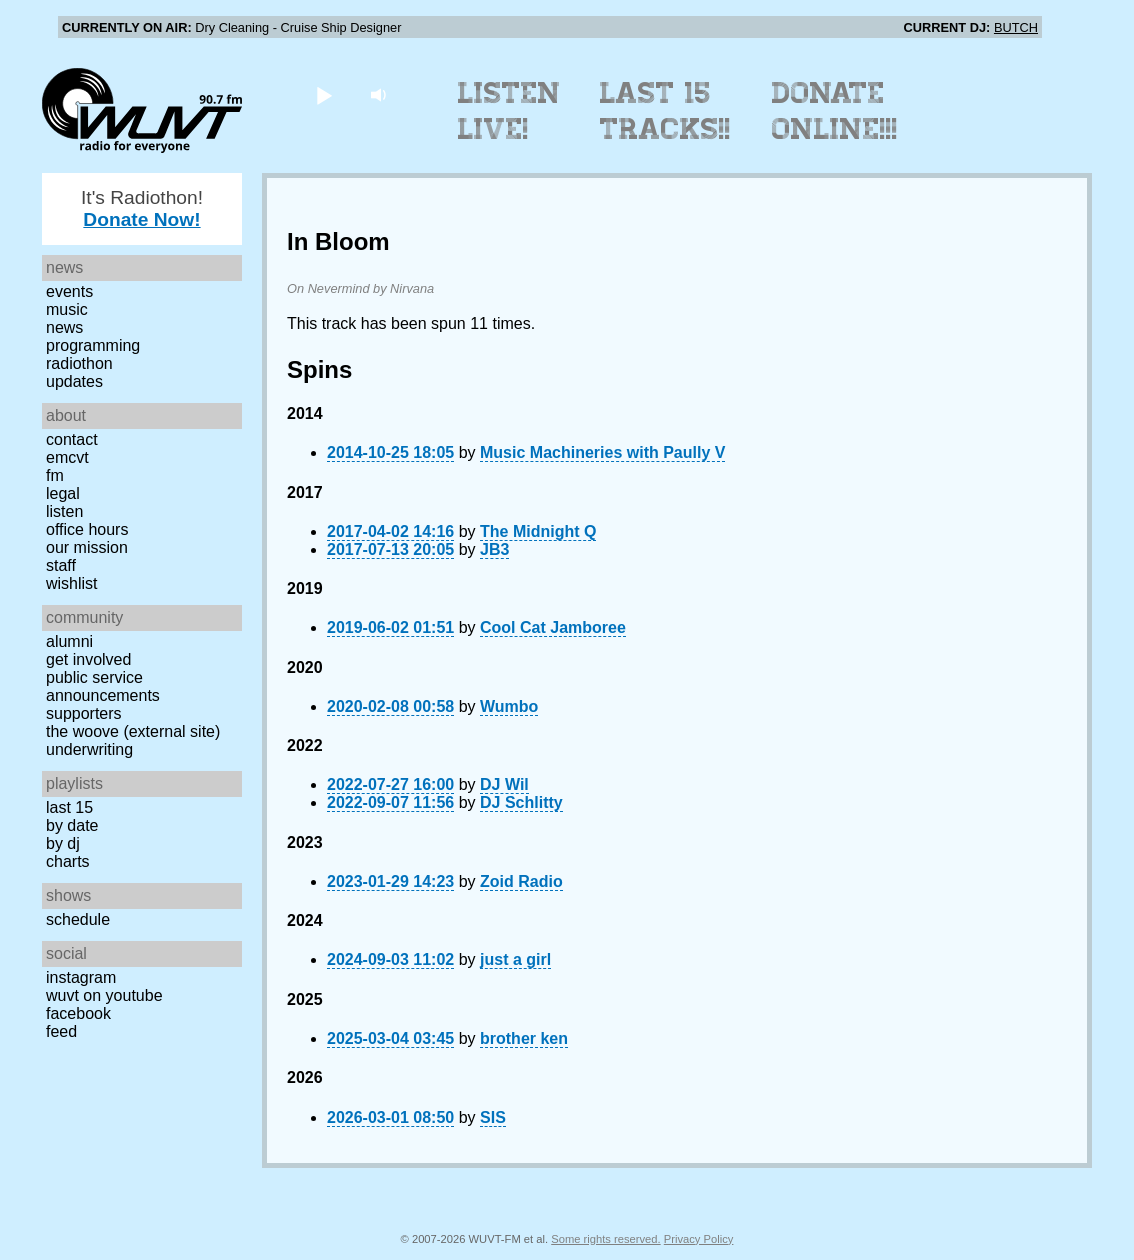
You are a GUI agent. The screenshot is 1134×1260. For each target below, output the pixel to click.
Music (67, 309)
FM (55, 475)
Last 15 (69, 807)
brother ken (524, 1038)
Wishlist (72, 583)
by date (72, 825)
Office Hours (87, 529)
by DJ (63, 843)
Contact (72, 439)
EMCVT (67, 457)
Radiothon (79, 363)
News (64, 327)
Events (69, 291)
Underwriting (89, 749)
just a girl (515, 959)
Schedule (78, 919)
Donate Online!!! (835, 111)
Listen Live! (509, 111)
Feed (61, 1031)
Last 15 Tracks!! (665, 111)
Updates (74, 381)
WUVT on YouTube (104, 995)
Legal (63, 493)
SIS (493, 1117)
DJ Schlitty (521, 802)
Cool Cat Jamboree (553, 627)
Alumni (69, 641)
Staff (61, 565)
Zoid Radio (521, 881)
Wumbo (509, 706)
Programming (93, 345)
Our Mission (87, 547)
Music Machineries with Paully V (602, 452)
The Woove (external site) (133, 731)
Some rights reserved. (605, 1239)
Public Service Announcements (103, 686)
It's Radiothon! (142, 208)
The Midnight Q (538, 531)
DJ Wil (504, 784)
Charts (68, 861)
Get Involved (88, 659)
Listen (64, 511)
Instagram (81, 977)
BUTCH (1016, 27)
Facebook (78, 1013)
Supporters (84, 713)
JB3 (494, 549)
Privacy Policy (699, 1239)
